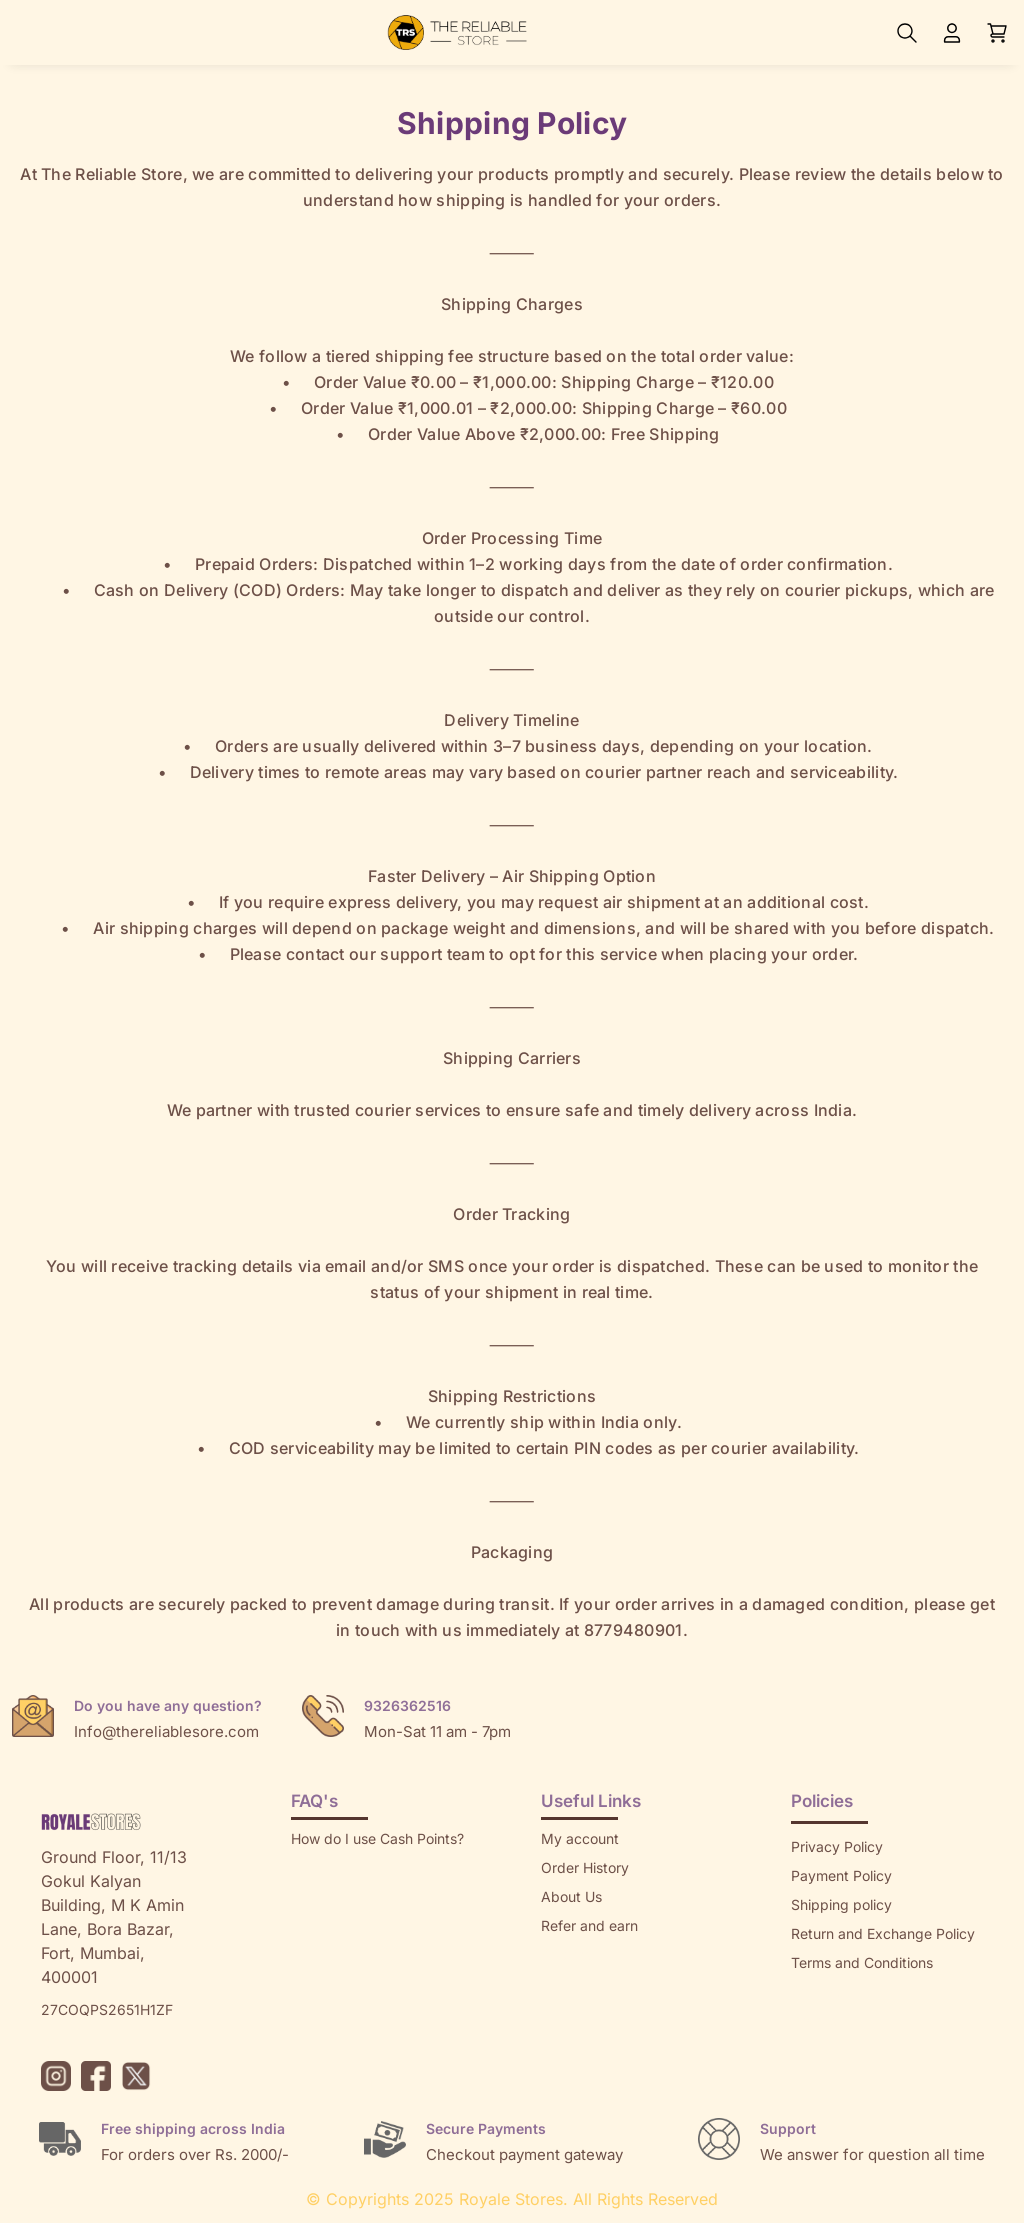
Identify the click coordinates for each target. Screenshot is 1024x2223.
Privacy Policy (837, 1846)
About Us (571, 1896)
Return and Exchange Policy (883, 1933)
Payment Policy (841, 1875)
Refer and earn (589, 1925)
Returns (566, 1954)
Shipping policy (841, 1904)
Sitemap (818, 1991)
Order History (585, 1867)
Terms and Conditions (862, 1962)
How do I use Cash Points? (377, 1838)
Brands (814, 2020)
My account (580, 1838)
